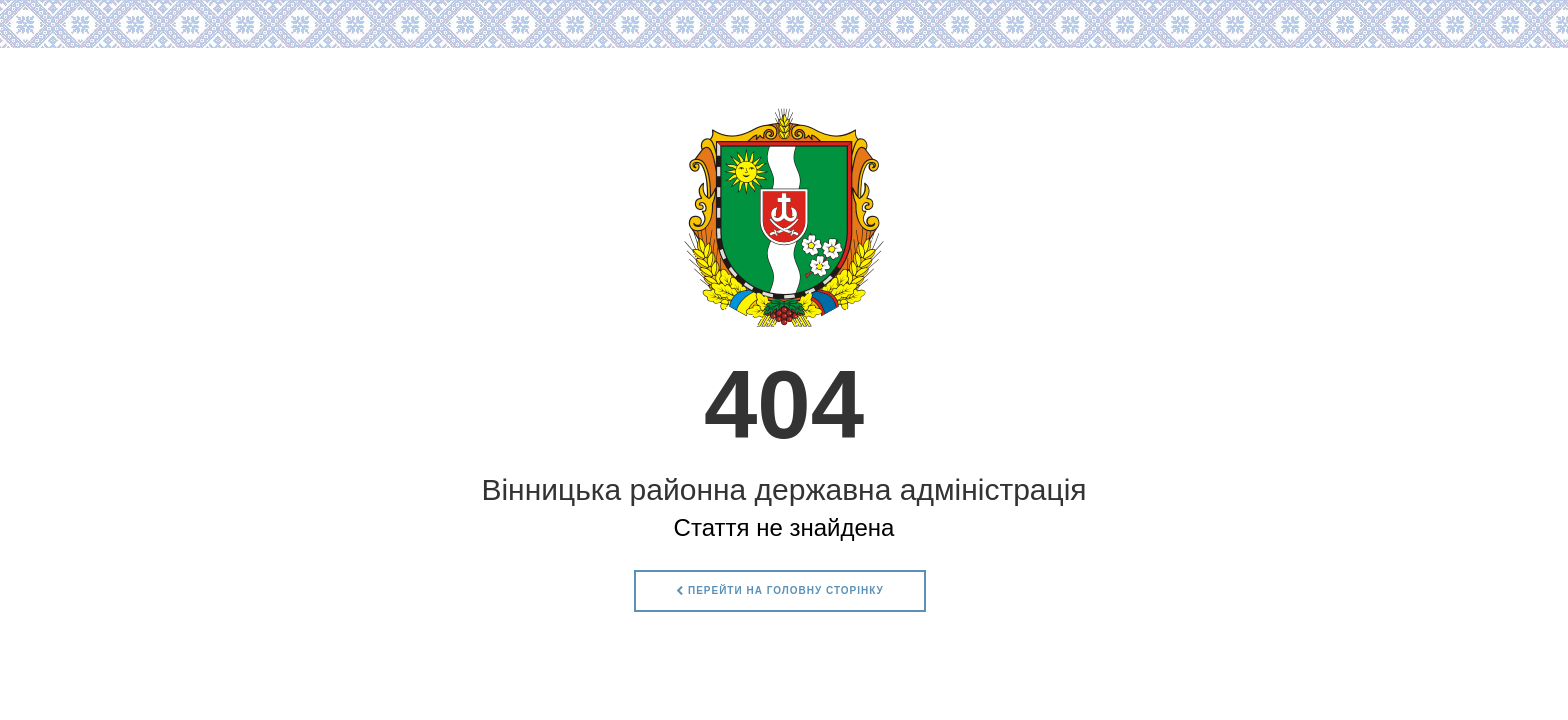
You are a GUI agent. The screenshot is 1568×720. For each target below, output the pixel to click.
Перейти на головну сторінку (780, 590)
